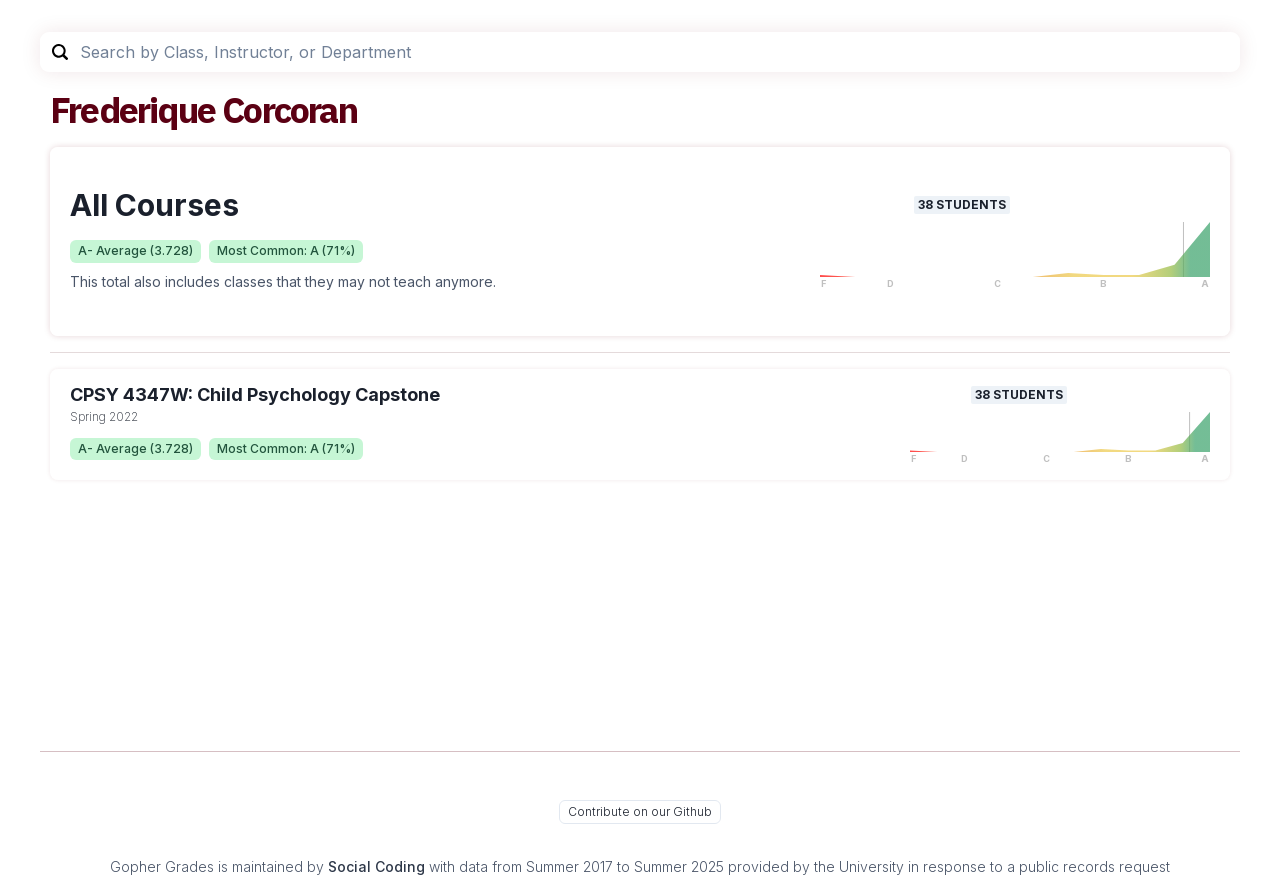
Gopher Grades (162, 866)
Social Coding (376, 866)
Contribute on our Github (640, 811)
